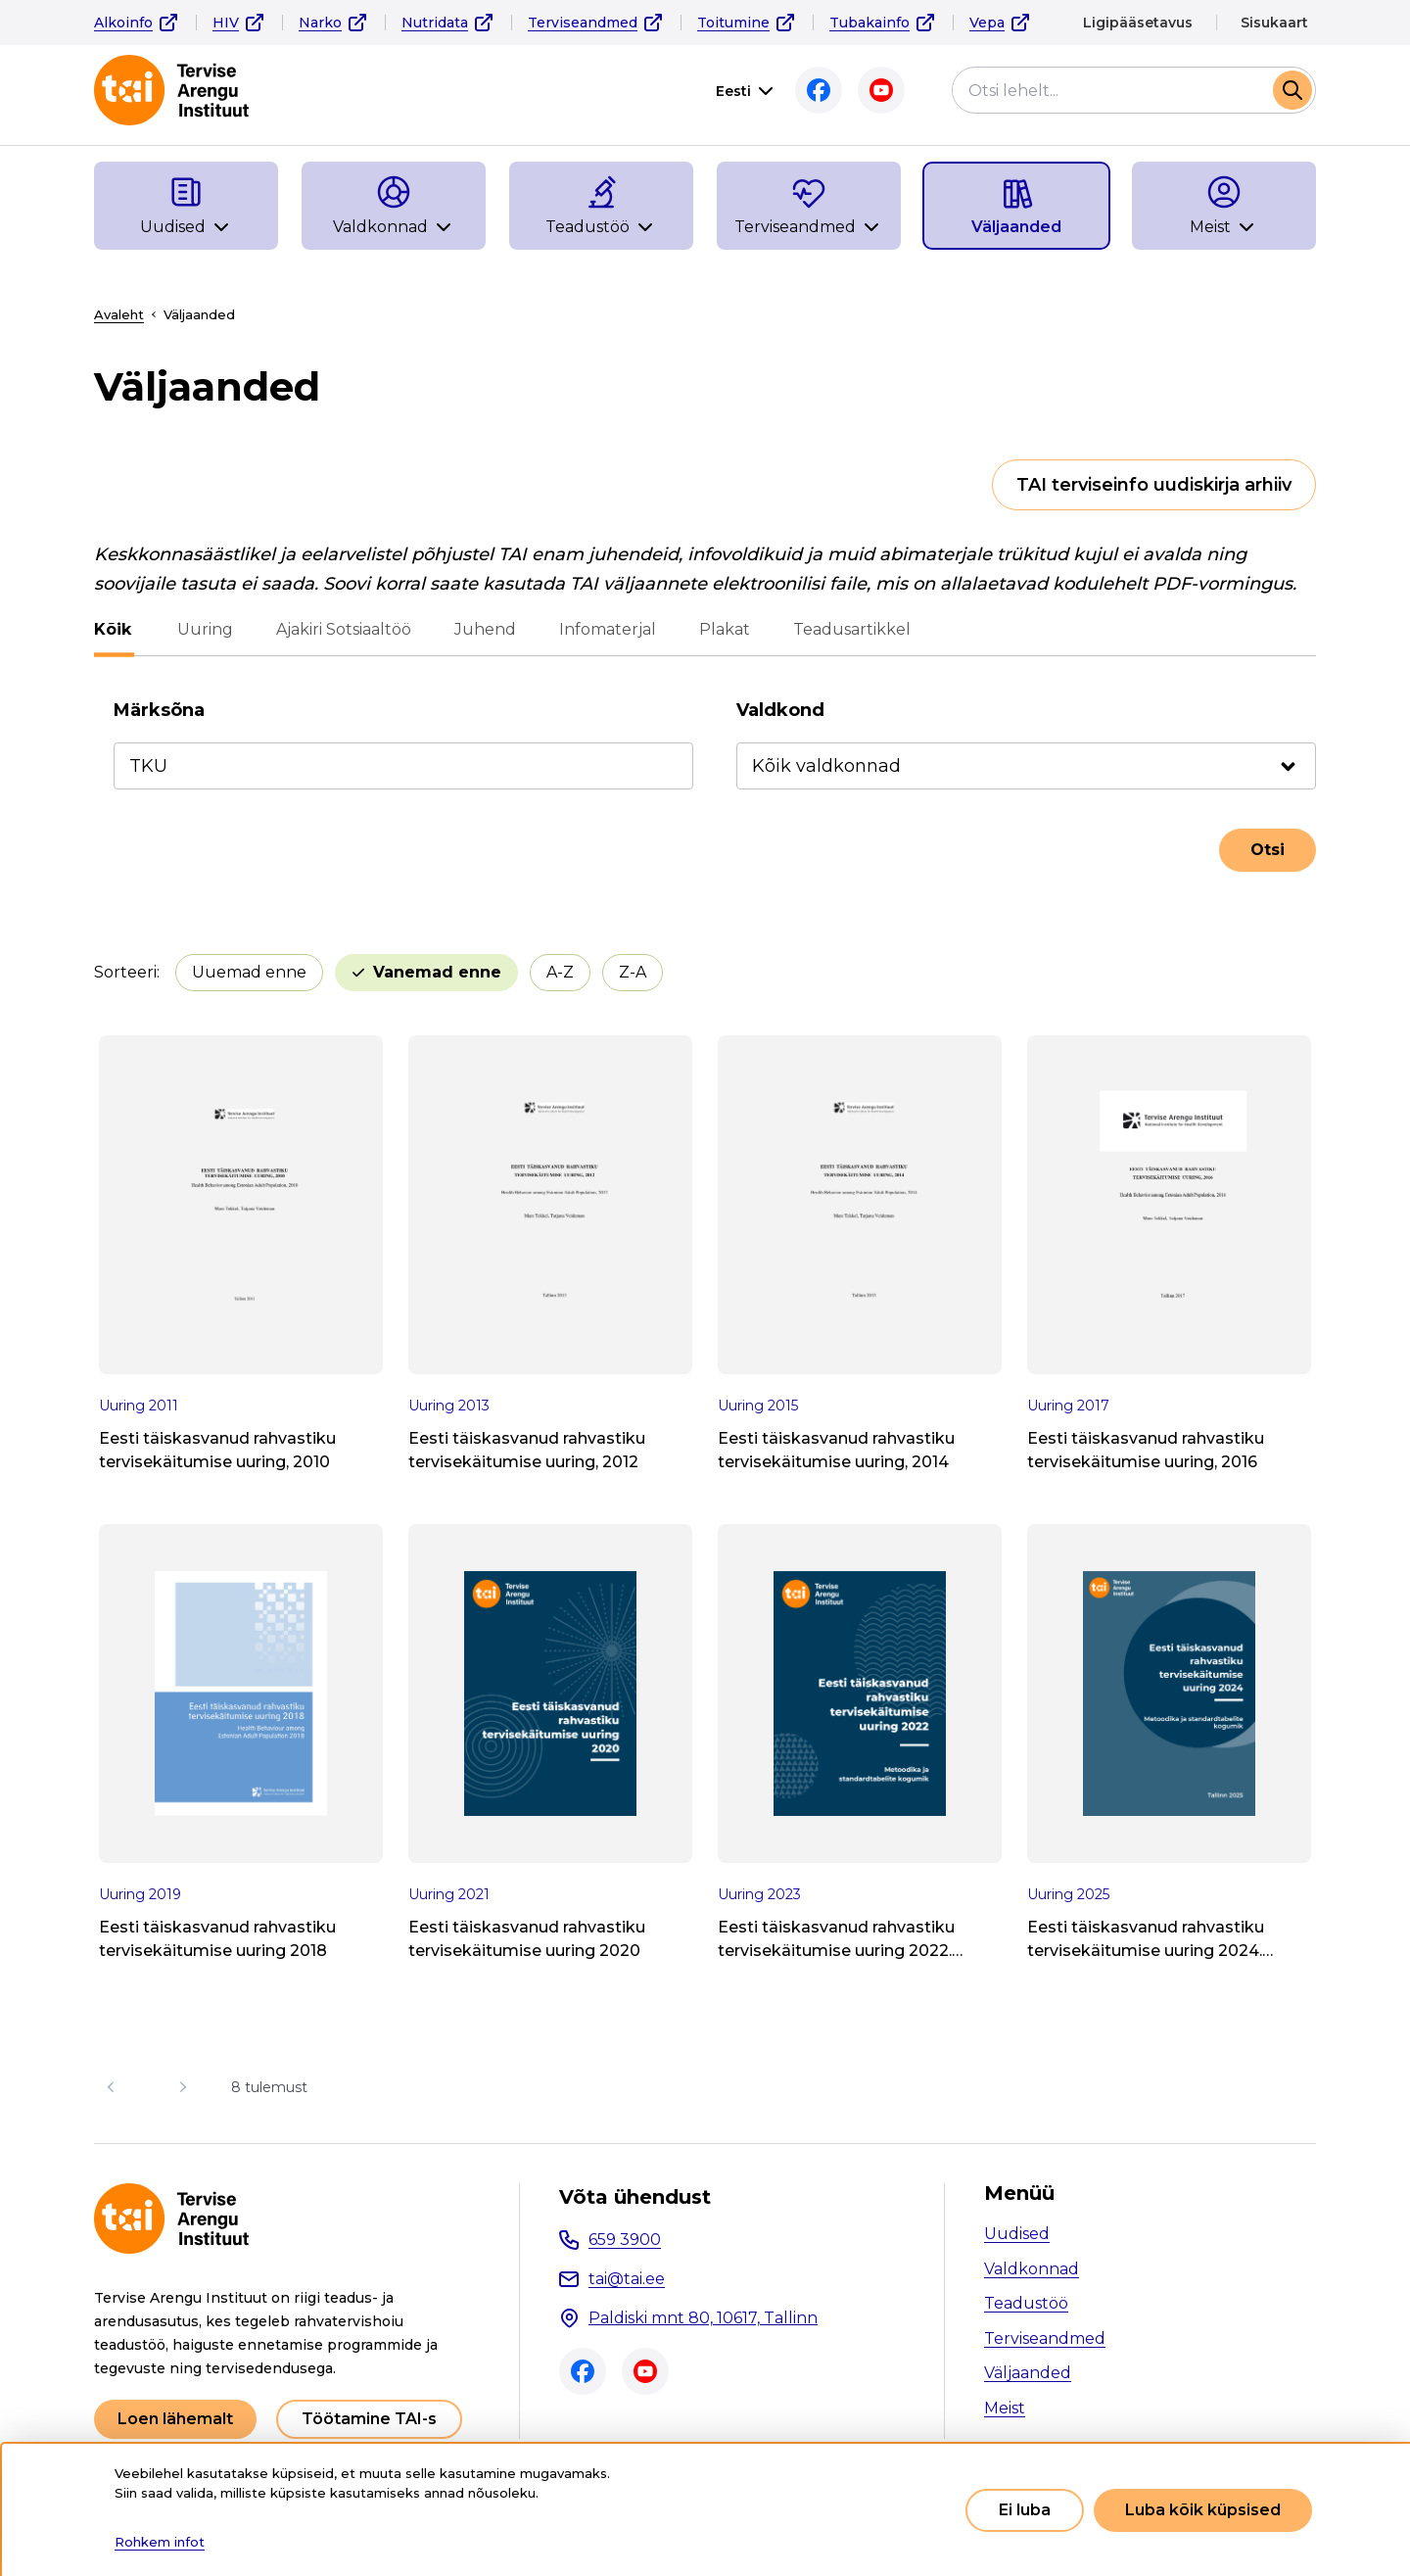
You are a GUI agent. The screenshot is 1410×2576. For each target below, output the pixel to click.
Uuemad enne (249, 972)
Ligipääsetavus (1138, 22)
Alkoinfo (123, 22)
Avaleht (119, 314)
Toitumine (733, 22)
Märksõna (159, 710)
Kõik (112, 629)
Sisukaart (1274, 22)
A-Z (560, 972)
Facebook (818, 90)
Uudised (1017, 2233)
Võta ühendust (635, 2197)
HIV (225, 22)
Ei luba (1025, 2510)
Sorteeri (125, 972)
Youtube (881, 90)
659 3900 (624, 2239)
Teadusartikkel (849, 629)
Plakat (721, 629)
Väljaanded (1027, 2372)
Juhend (482, 629)
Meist (1004, 2408)
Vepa (987, 22)
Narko (320, 22)
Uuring (202, 629)
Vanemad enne (437, 972)
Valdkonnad (1031, 2269)
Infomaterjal (604, 629)
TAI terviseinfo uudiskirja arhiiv (1154, 485)
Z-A (632, 972)
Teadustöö (1026, 2303)
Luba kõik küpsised (1203, 2510)
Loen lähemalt (175, 2418)
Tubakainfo (869, 22)
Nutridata (434, 22)
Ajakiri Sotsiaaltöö (340, 629)
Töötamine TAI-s (369, 2418)
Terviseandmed (582, 22)
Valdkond (780, 710)
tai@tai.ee (626, 2278)
